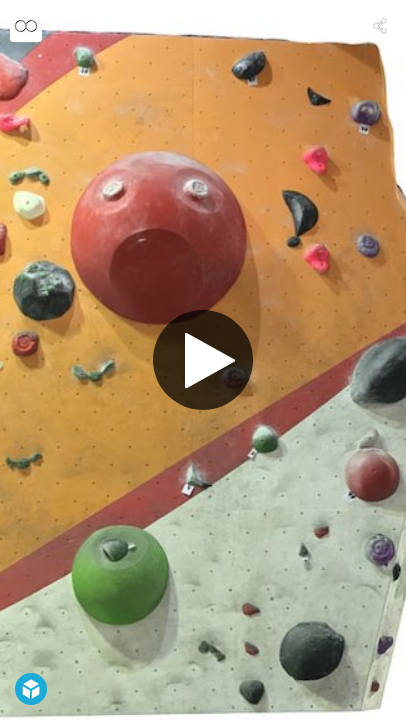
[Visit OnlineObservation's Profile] (26, 26)
